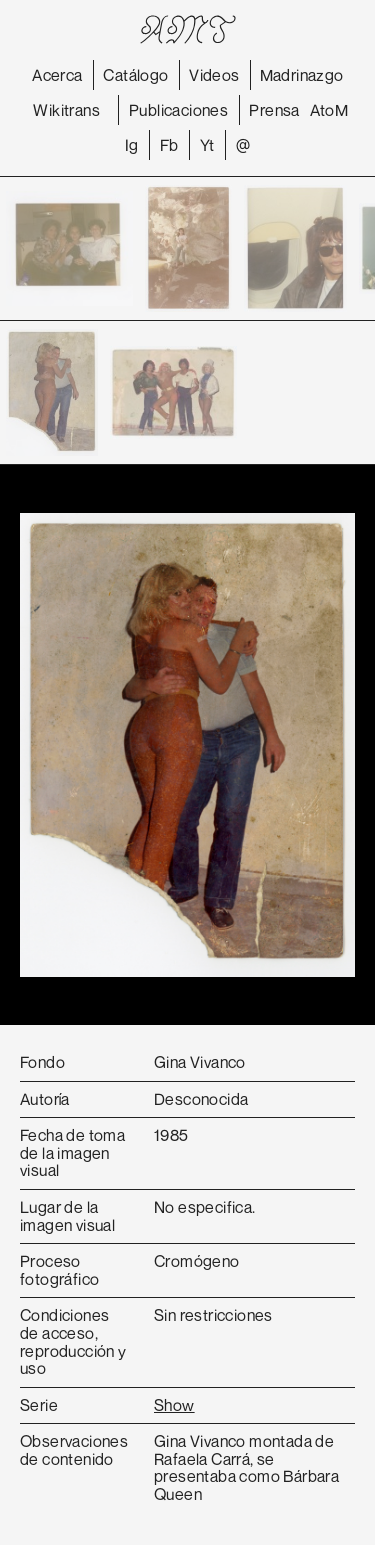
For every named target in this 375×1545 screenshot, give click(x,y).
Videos (214, 75)
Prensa (274, 110)
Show (174, 1405)
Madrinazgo (302, 75)
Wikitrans (66, 110)
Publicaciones (178, 110)
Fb (169, 145)
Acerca (57, 75)
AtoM (329, 110)
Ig (132, 145)
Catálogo (135, 75)
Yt (207, 145)
